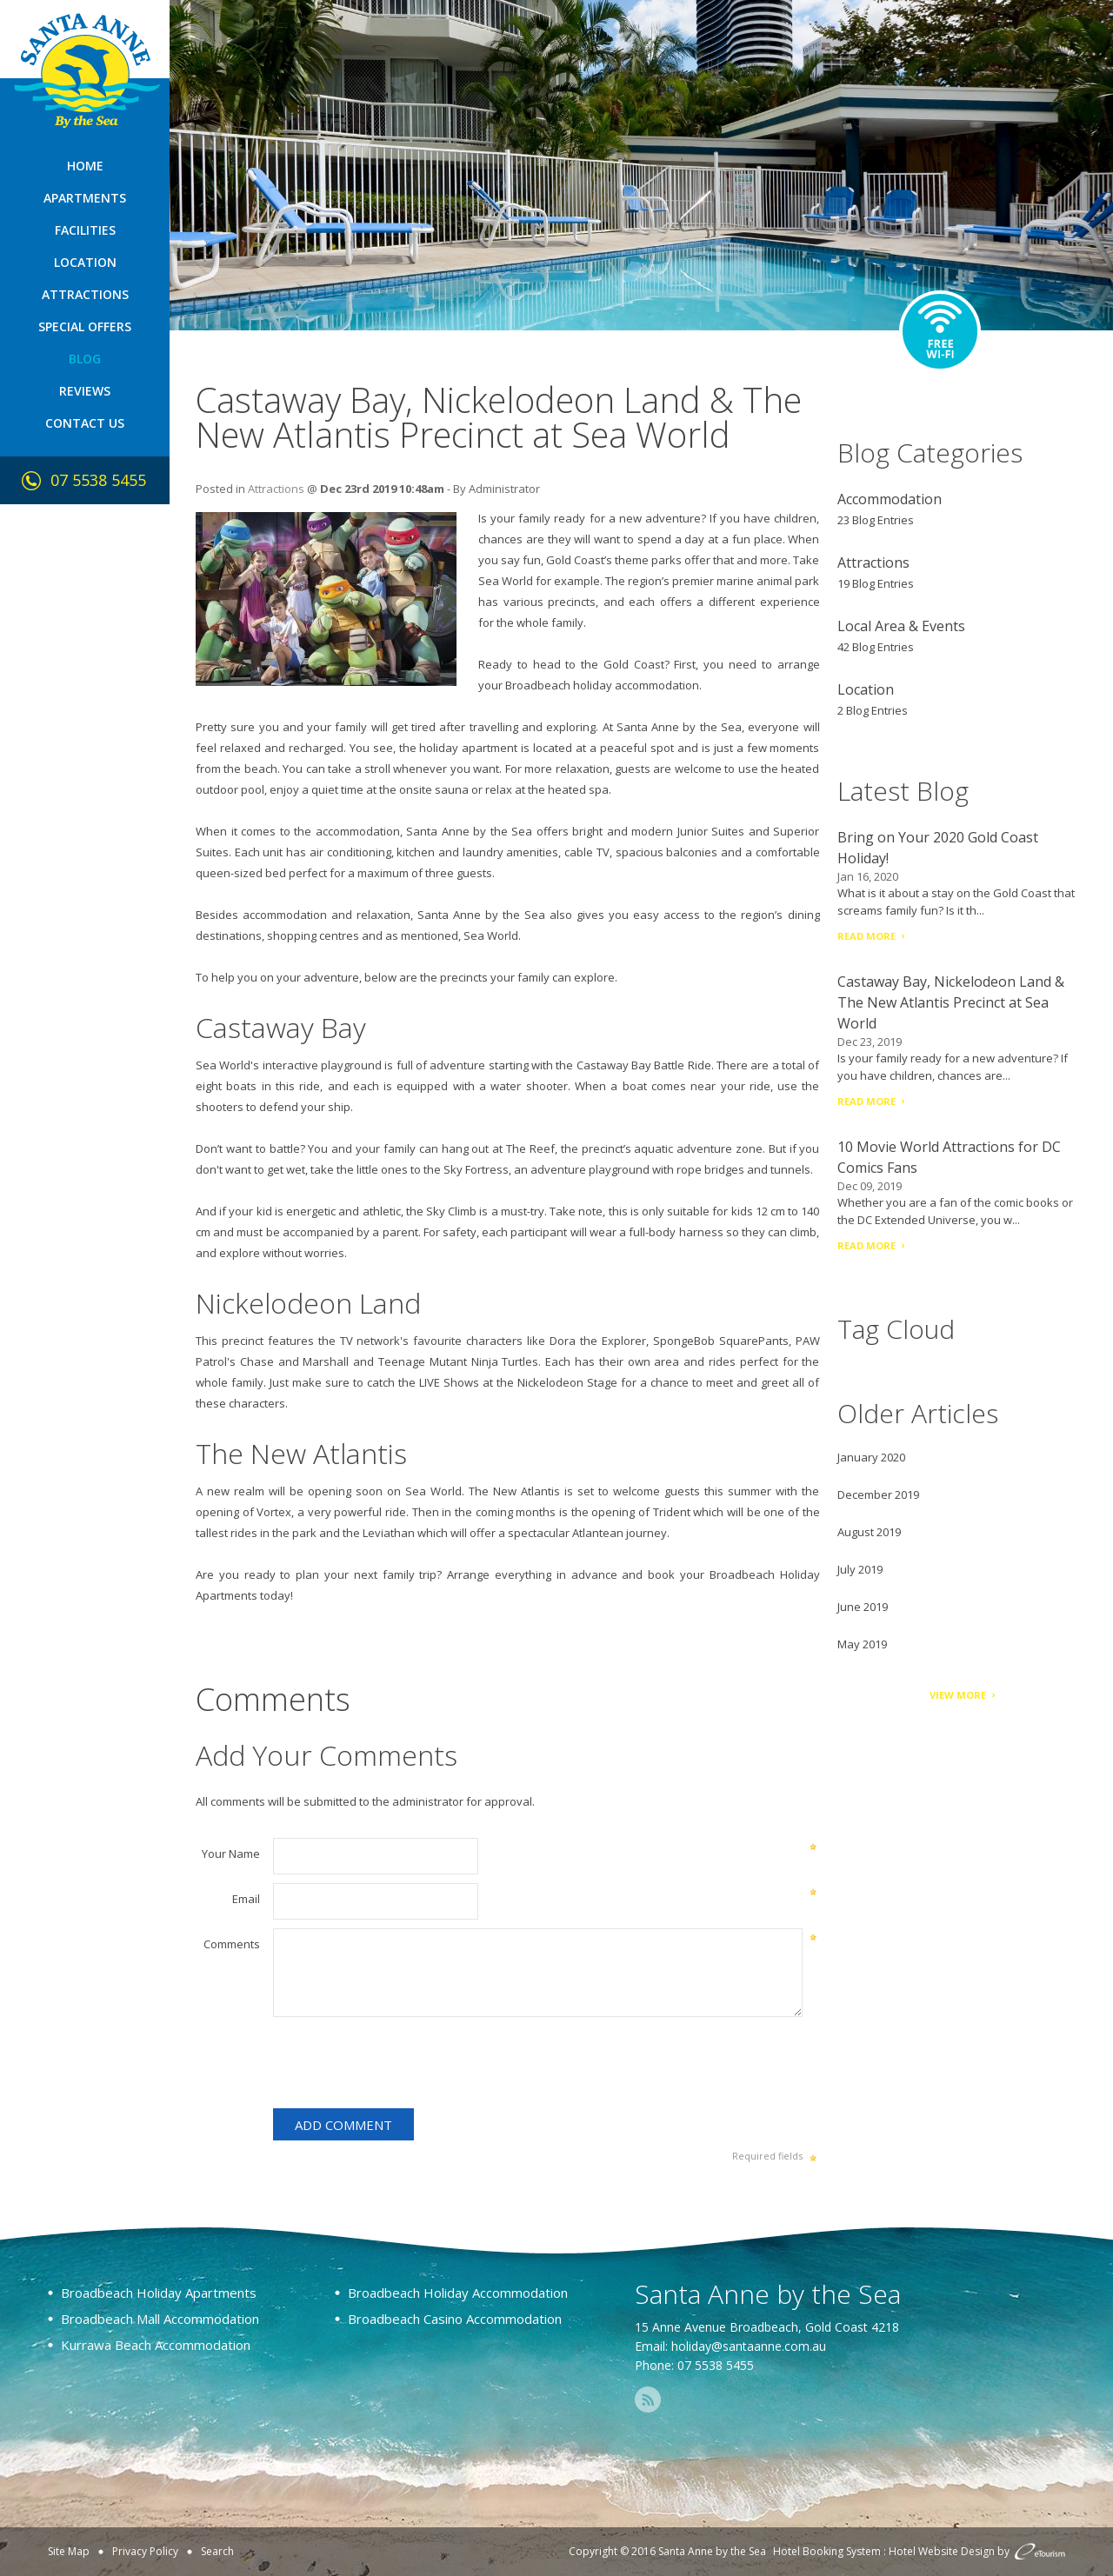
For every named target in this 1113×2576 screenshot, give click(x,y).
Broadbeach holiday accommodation (602, 685)
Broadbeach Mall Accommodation (160, 2318)
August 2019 (869, 1532)
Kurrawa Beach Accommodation (155, 2344)
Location (85, 262)
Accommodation (889, 499)
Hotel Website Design (942, 2551)
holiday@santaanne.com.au (748, 2346)
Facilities (85, 230)
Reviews (84, 391)
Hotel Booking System (827, 2551)
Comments (231, 1944)
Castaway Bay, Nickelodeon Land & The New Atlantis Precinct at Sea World (950, 1002)
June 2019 (862, 1606)
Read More (866, 935)
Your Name (231, 1853)
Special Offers (84, 326)
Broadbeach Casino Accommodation (455, 2318)
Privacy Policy (145, 2551)
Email (246, 1899)
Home (85, 165)
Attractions (85, 294)
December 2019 (878, 1494)
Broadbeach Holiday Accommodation (458, 2292)
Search (217, 2551)
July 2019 (860, 1569)
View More (958, 1694)
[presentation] (405, 2066)
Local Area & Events (901, 626)
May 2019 (862, 1644)
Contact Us (84, 423)
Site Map (69, 2551)
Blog (85, 358)
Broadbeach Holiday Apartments (159, 2292)
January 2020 (871, 1457)
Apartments (84, 198)
